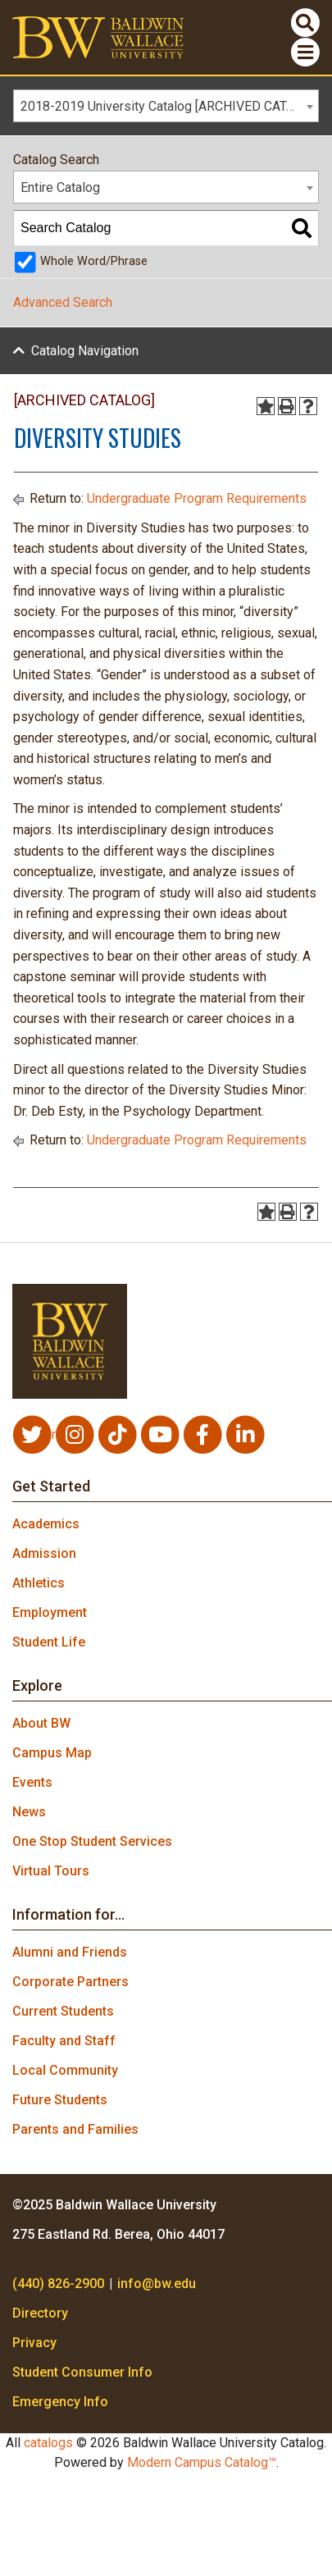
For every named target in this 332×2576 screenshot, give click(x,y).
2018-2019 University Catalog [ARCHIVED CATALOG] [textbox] (169, 106)
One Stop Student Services (92, 1841)
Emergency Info (60, 2401)
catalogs (48, 2442)
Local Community (65, 2070)
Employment (49, 1612)
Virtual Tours (50, 1871)
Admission (44, 1553)
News (29, 1812)
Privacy (34, 2342)
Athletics (38, 1583)
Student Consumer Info (82, 2372)
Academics (46, 1524)
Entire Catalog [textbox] (60, 187)
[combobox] (166, 105)
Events (32, 1782)
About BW (41, 1723)
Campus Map (52, 1753)
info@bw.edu (156, 2283)
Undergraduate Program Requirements (197, 498)
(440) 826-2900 (58, 2283)
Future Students (59, 2100)
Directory (40, 2313)
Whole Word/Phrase (94, 261)
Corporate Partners (70, 1981)
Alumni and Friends (69, 1952)
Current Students (63, 2011)
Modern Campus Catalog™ (201, 2462)
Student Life (48, 1642)
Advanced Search (62, 302)
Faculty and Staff (64, 2040)
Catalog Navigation (85, 351)
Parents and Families (75, 2129)
